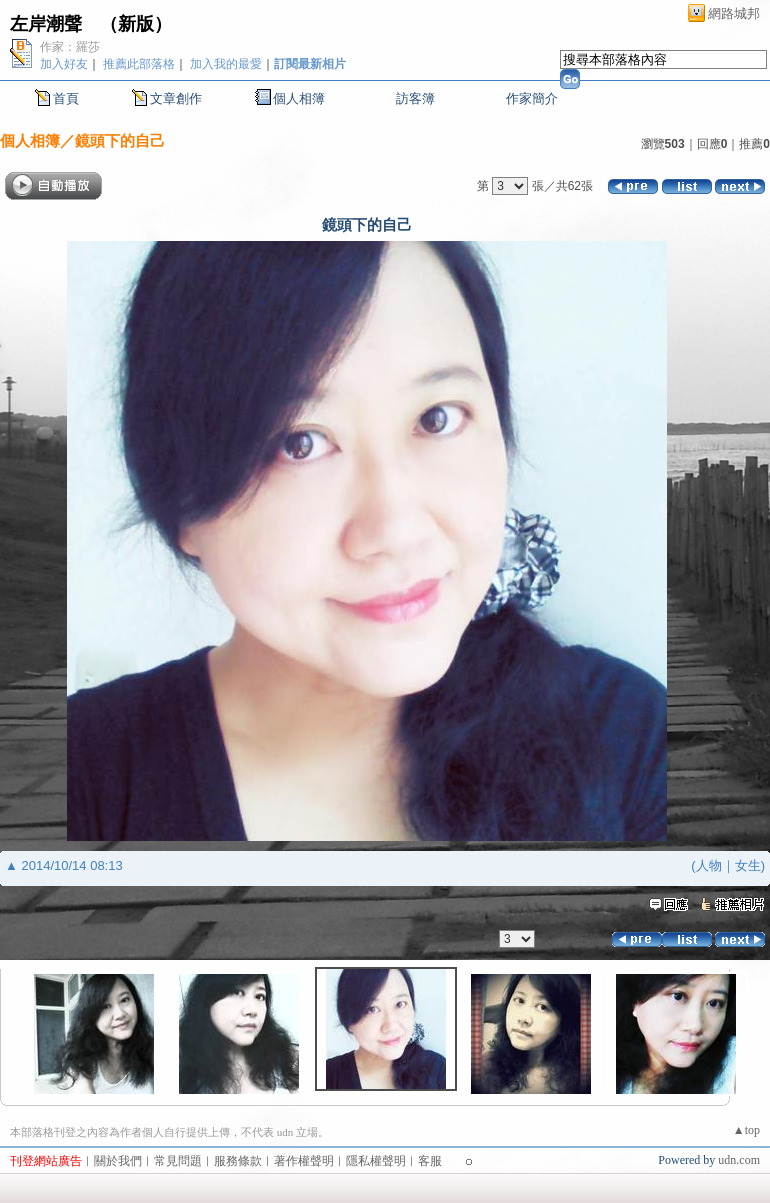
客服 (430, 1161)
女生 (748, 865)
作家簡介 (532, 98)
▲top (746, 1130)
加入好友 (64, 64)
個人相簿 (299, 98)
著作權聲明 (304, 1161)
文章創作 (176, 98)
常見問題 (178, 1161)
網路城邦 (734, 13)
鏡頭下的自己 (120, 140)
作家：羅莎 (70, 47)
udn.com (739, 1160)
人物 (709, 865)
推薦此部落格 (139, 64)
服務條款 (238, 1161)
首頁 (66, 98)
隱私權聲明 (376, 1161)
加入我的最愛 (226, 64)
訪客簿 (415, 98)
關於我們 (118, 1161)
